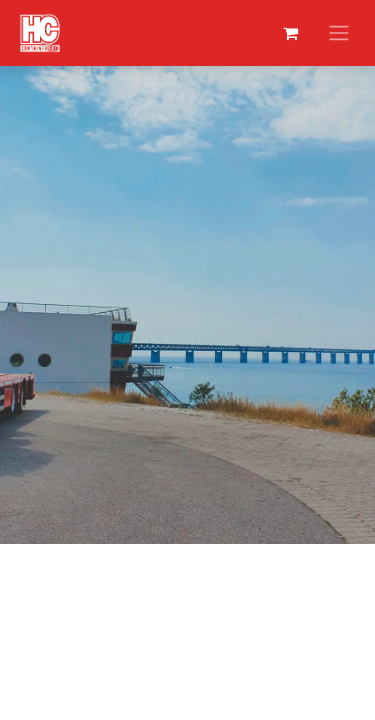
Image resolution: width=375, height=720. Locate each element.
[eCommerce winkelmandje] (290, 33)
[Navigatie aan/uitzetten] (339, 33)
